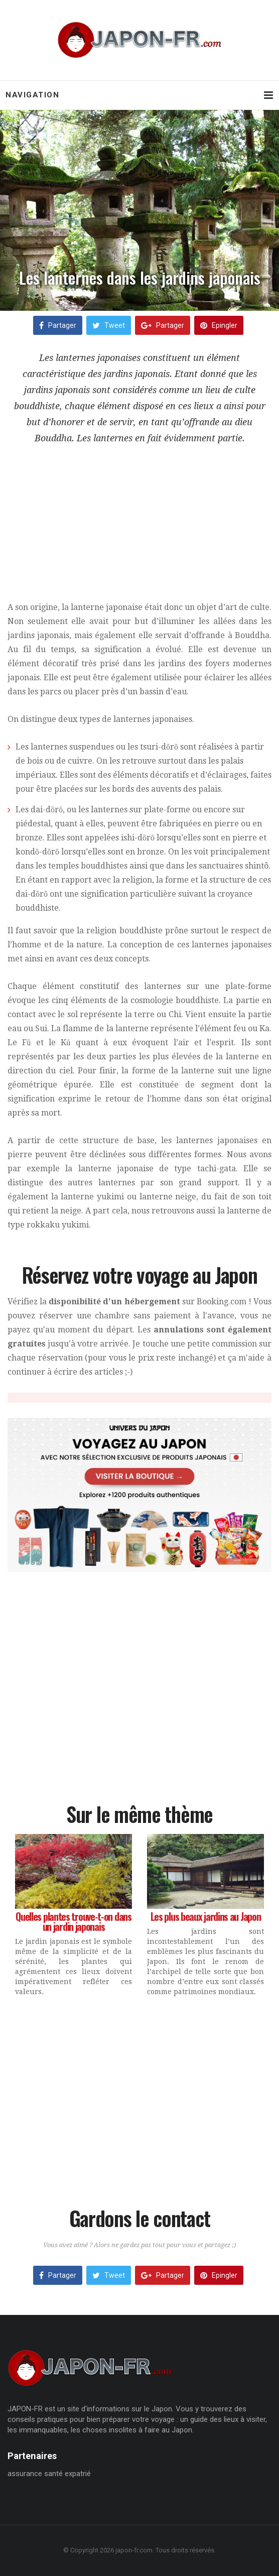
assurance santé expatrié (49, 2473)
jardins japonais (137, 374)
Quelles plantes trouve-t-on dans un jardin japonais (73, 1921)
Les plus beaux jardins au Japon (206, 1916)
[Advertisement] (139, 530)
